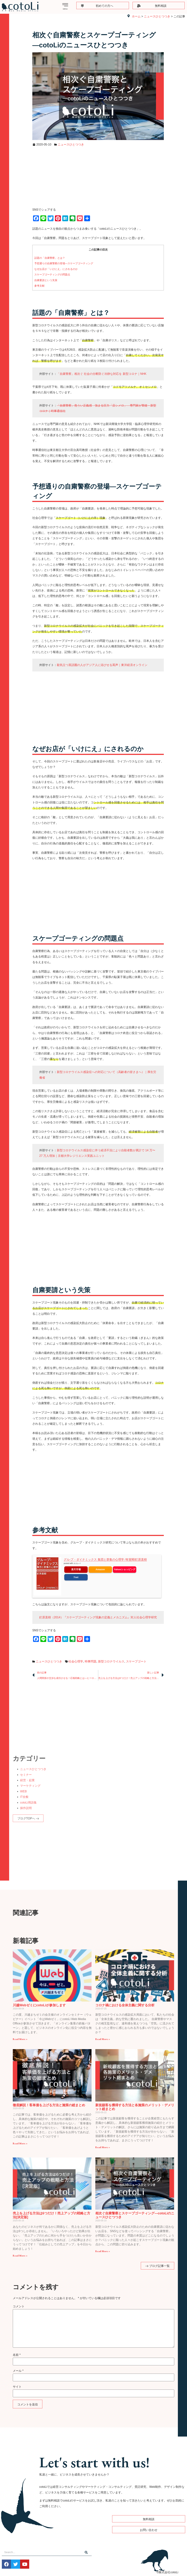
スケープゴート (136, 1661)
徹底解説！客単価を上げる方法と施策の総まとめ (49, 2105)
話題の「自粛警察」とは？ (49, 257)
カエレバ (77, 1563)
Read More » (20, 2039)
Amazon (100, 1569)
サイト (17, 2386)
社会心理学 (75, 1661)
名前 (17, 2354)
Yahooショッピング (124, 1569)
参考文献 (39, 285)
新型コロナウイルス (111, 1661)
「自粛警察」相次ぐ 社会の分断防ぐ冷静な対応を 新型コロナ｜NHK (101, 373)
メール (18, 2370)
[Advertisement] (98, 174)
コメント (18, 2306)
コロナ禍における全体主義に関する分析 (124, 2005)
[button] (102, 5)
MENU (65, 9)
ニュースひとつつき (71, 144)
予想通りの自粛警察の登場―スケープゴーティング (63, 263)
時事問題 (90, 1661)
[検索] (86, 2552)
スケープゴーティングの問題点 (52, 274)
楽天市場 (76, 1569)
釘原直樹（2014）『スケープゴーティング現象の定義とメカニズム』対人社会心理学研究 (98, 1617)
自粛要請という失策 (45, 280)
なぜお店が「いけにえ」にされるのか (56, 269)
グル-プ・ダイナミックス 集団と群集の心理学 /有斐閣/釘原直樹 (105, 1559)
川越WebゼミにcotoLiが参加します (39, 2005)
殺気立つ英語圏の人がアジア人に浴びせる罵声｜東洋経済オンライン (102, 665)
